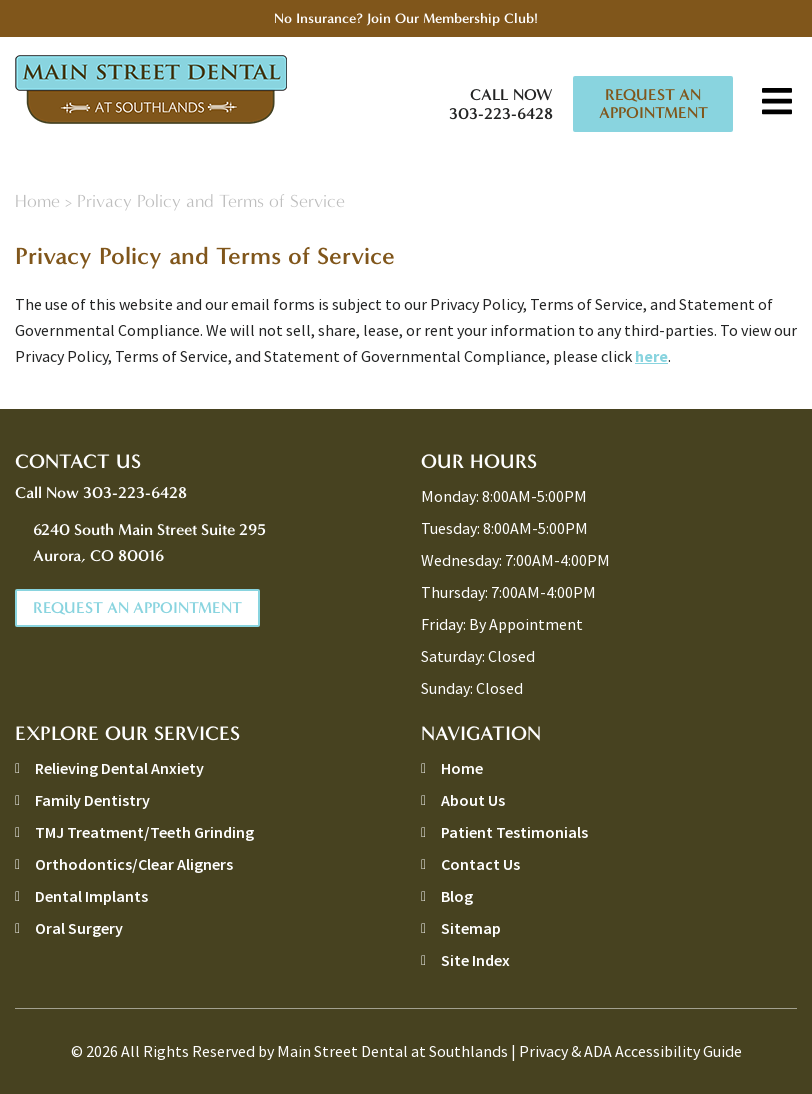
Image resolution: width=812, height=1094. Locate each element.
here (651, 356)
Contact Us (480, 864)
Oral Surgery (79, 928)
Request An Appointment (653, 103)
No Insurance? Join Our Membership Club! (406, 18)
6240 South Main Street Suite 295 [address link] (212, 544)
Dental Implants (91, 896)
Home (37, 201)
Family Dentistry (92, 800)
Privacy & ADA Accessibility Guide (630, 1051)
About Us (473, 800)
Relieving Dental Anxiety (119, 768)
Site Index (475, 960)
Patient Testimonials (514, 832)
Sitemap (471, 928)
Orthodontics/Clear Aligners (134, 864)
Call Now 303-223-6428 (501, 104)
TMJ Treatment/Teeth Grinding (144, 832)
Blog (457, 896)
